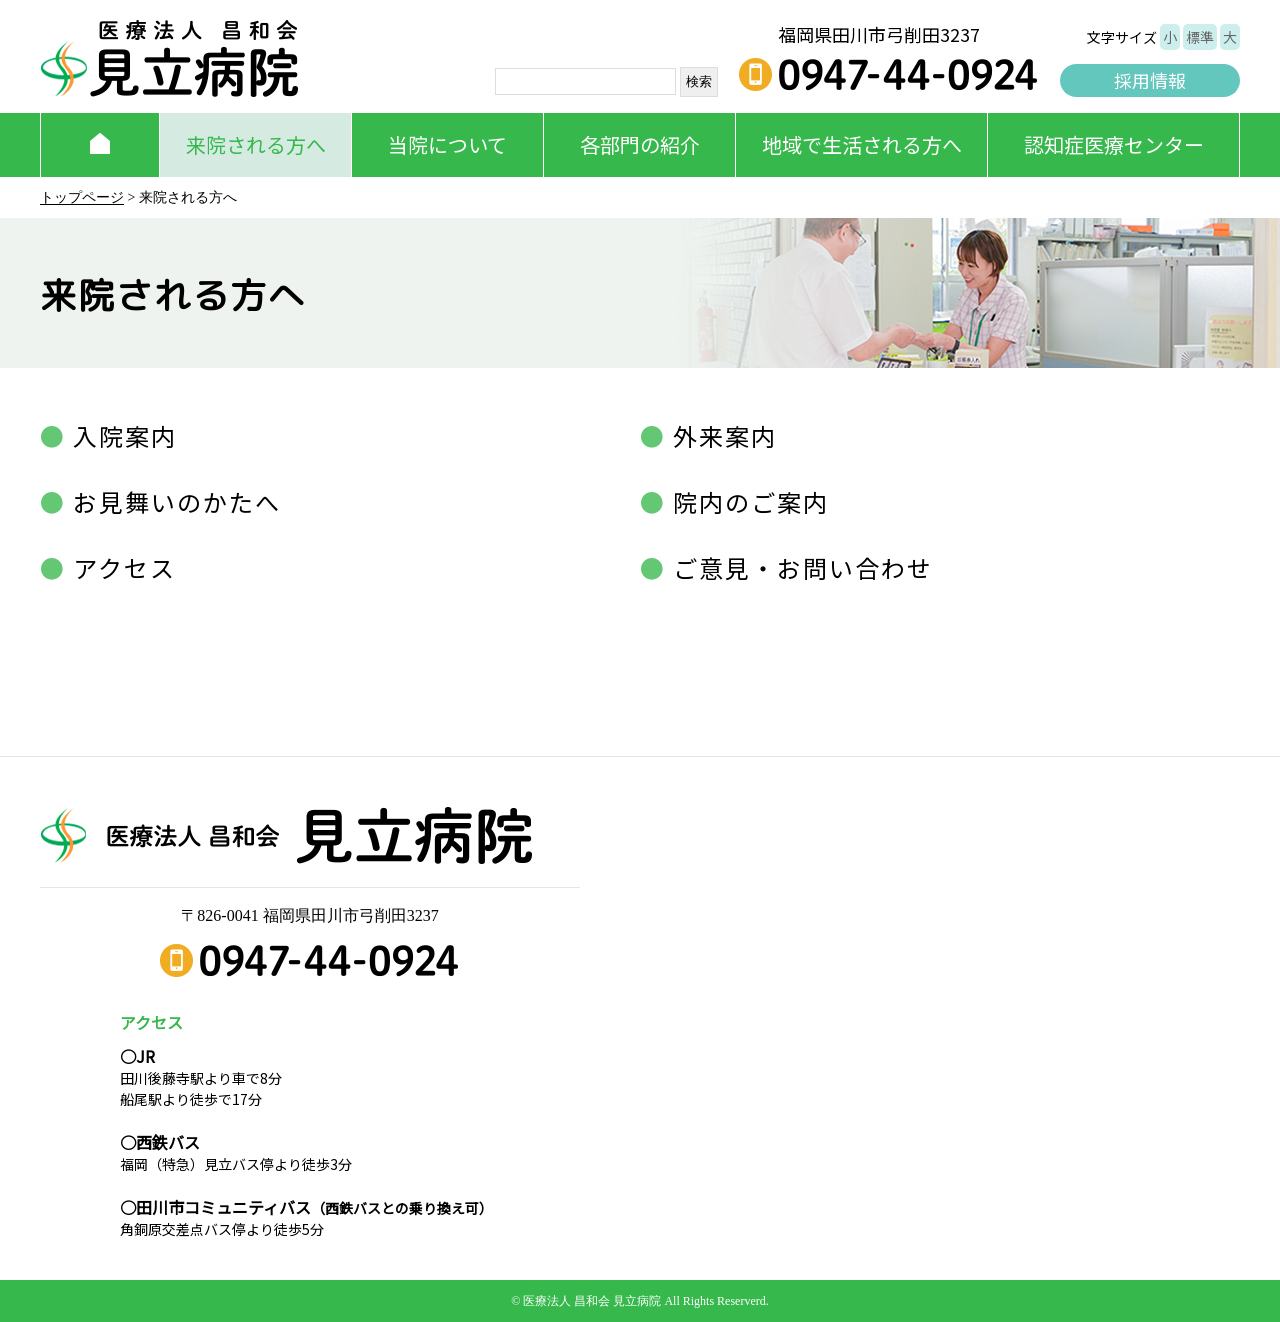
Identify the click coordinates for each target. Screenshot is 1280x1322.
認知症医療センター (1114, 144)
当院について (447, 144)
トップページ (82, 197)
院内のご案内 (747, 501)
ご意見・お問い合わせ (799, 567)
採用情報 (1150, 80)
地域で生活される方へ (862, 144)
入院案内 (121, 435)
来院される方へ (256, 144)
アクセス (121, 567)
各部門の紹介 (640, 144)
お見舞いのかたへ (173, 501)
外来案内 (721, 435)
